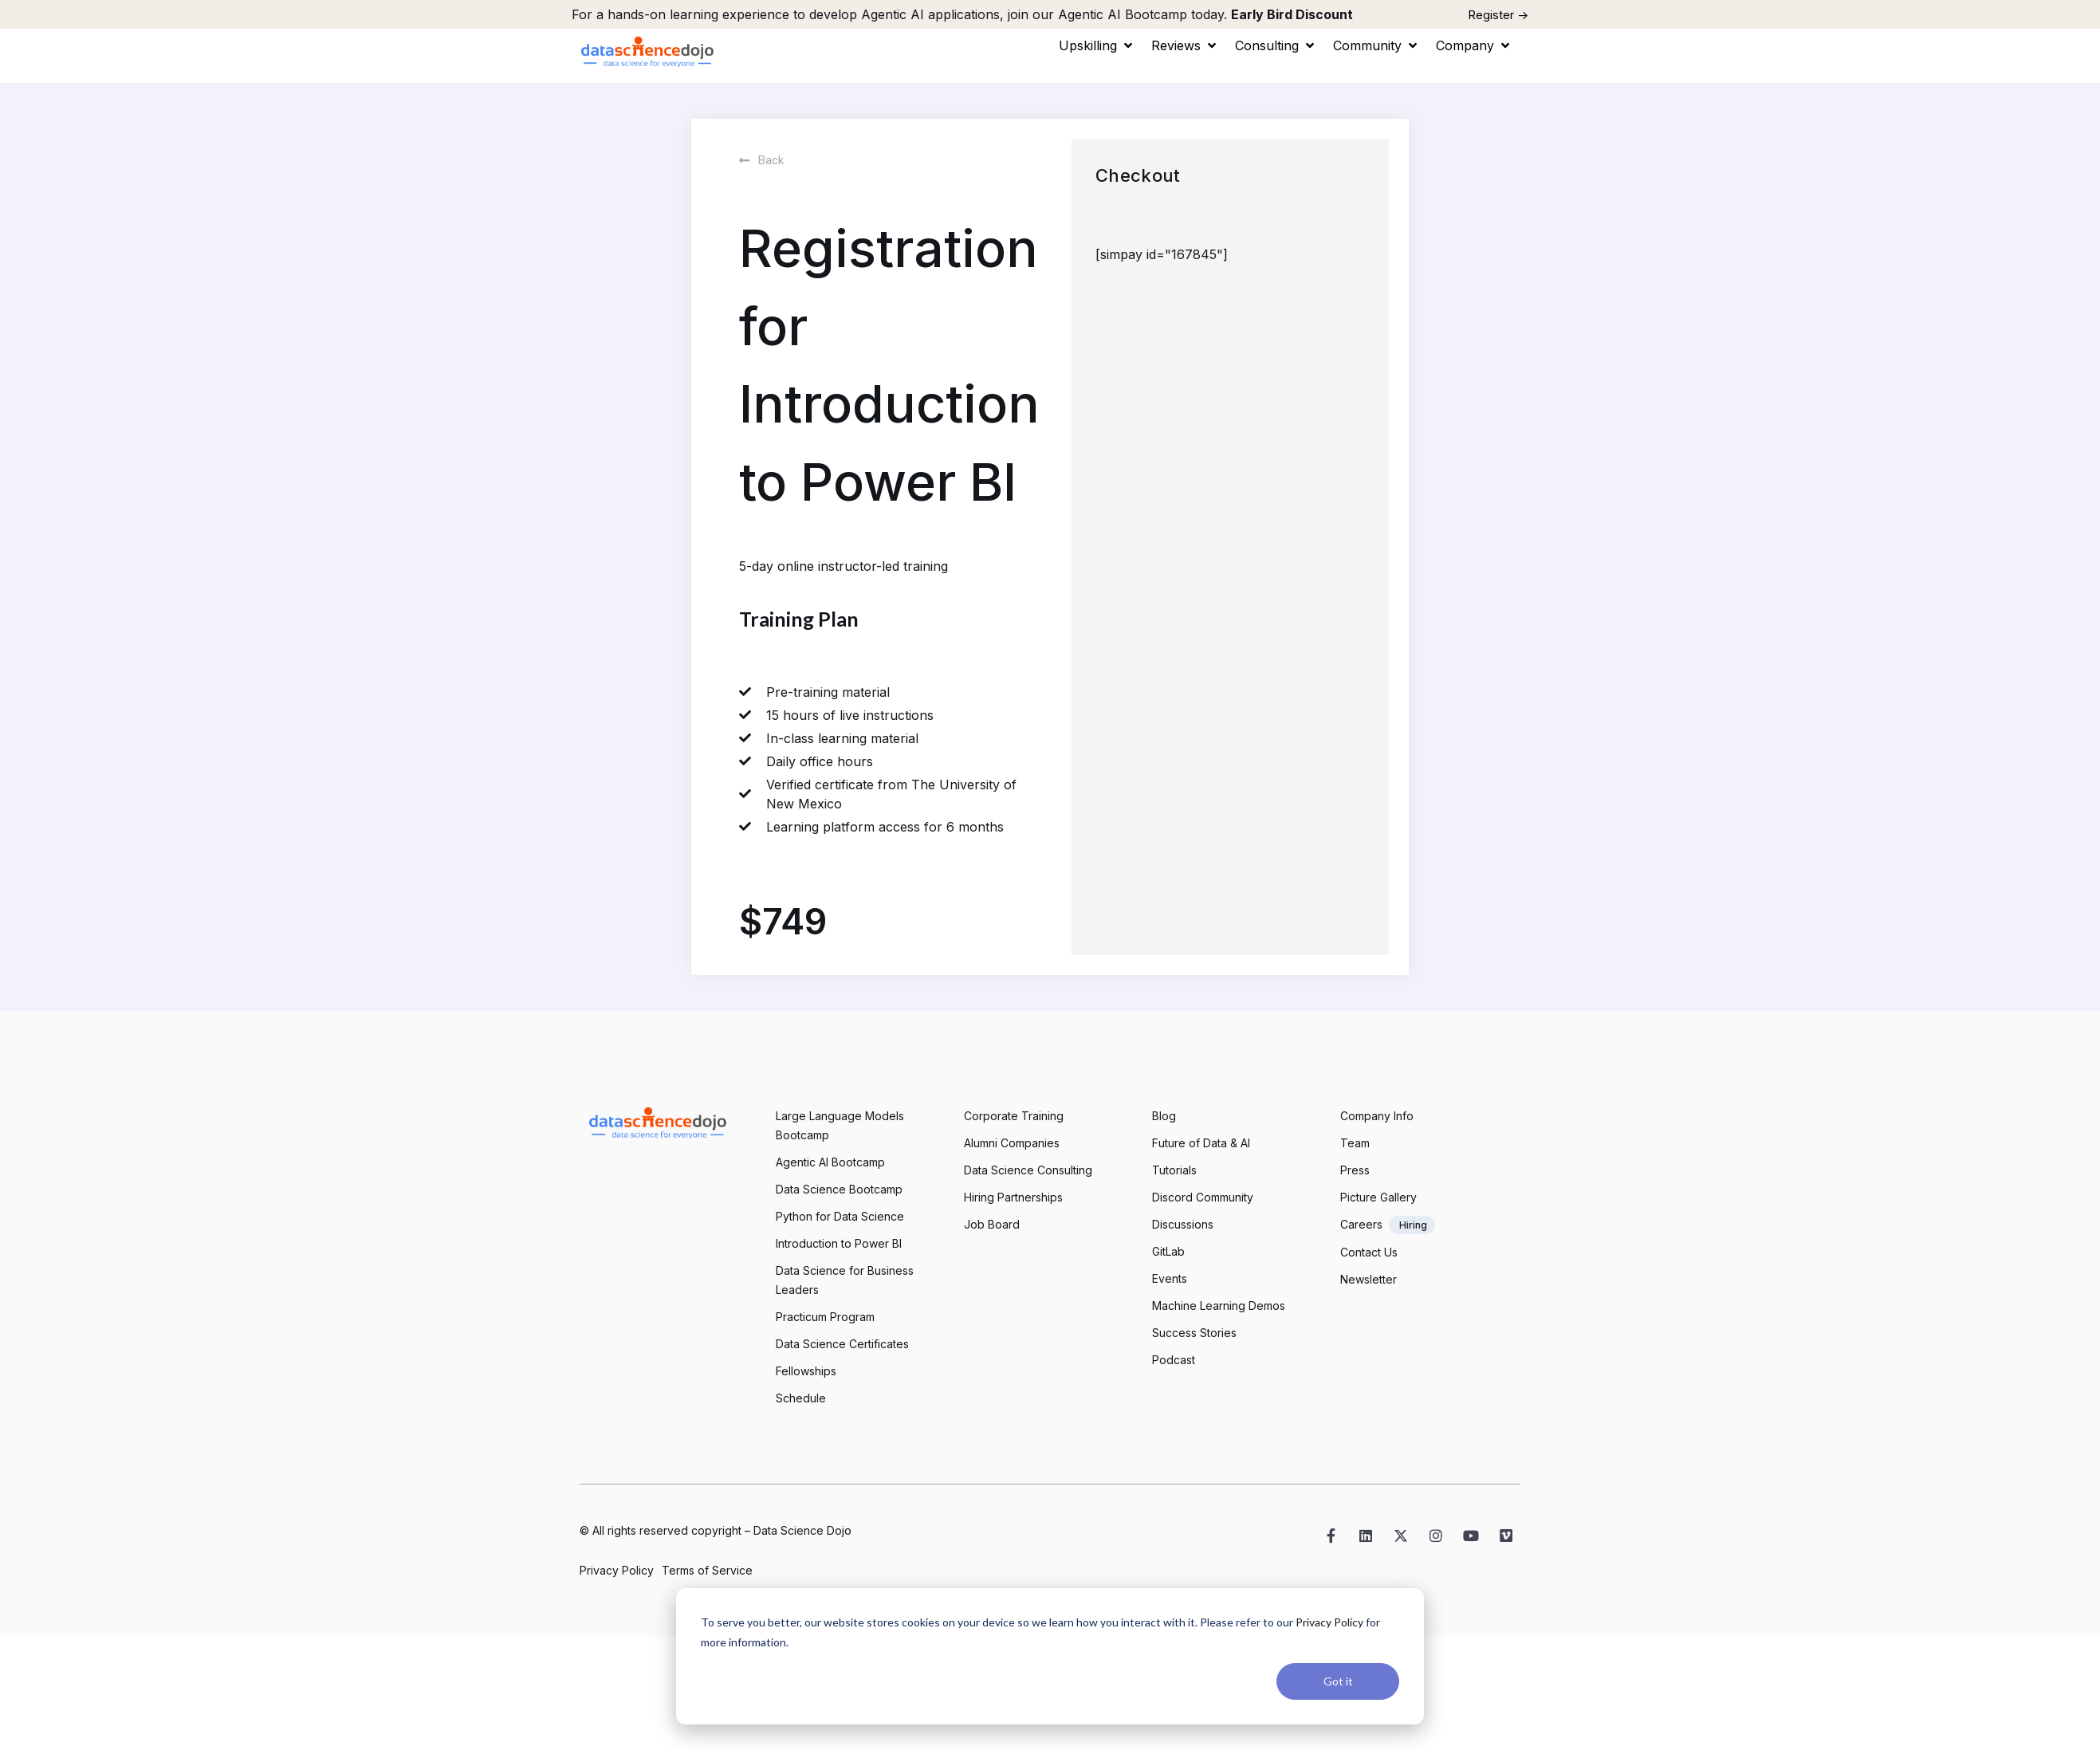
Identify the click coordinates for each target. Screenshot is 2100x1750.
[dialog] (1050, 1656)
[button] (1097, 45)
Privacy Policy (1329, 1622)
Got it (1338, 1681)
